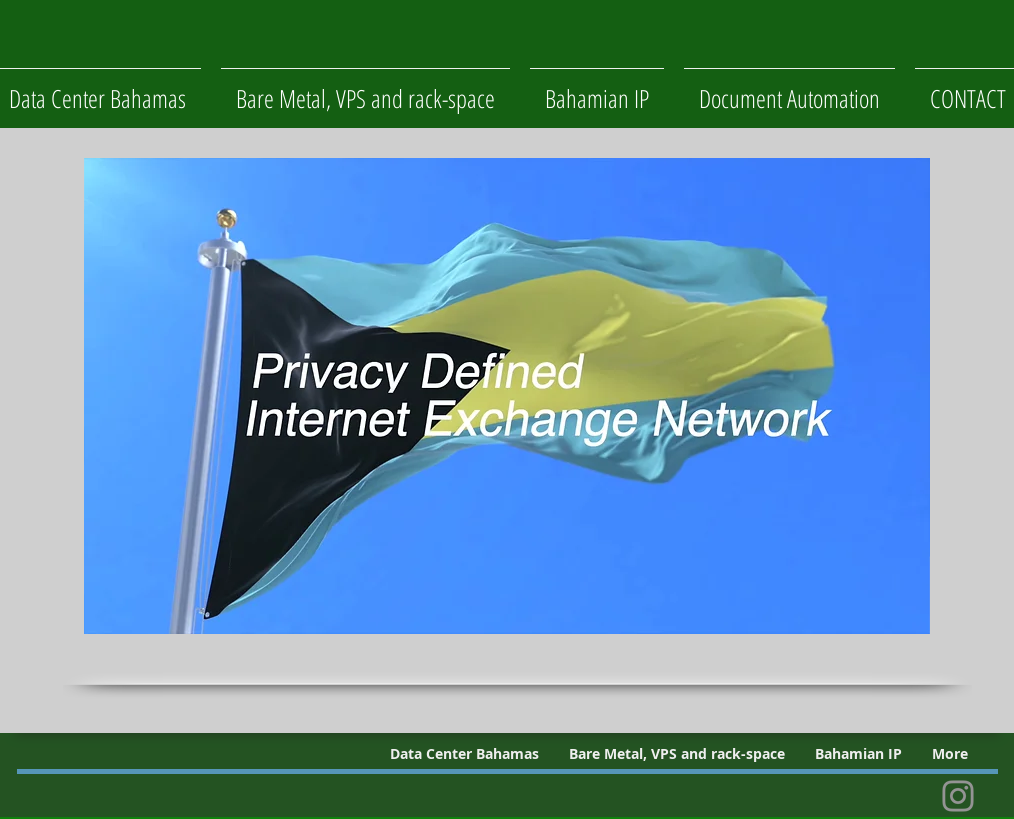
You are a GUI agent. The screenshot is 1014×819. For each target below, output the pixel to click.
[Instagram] (958, 796)
